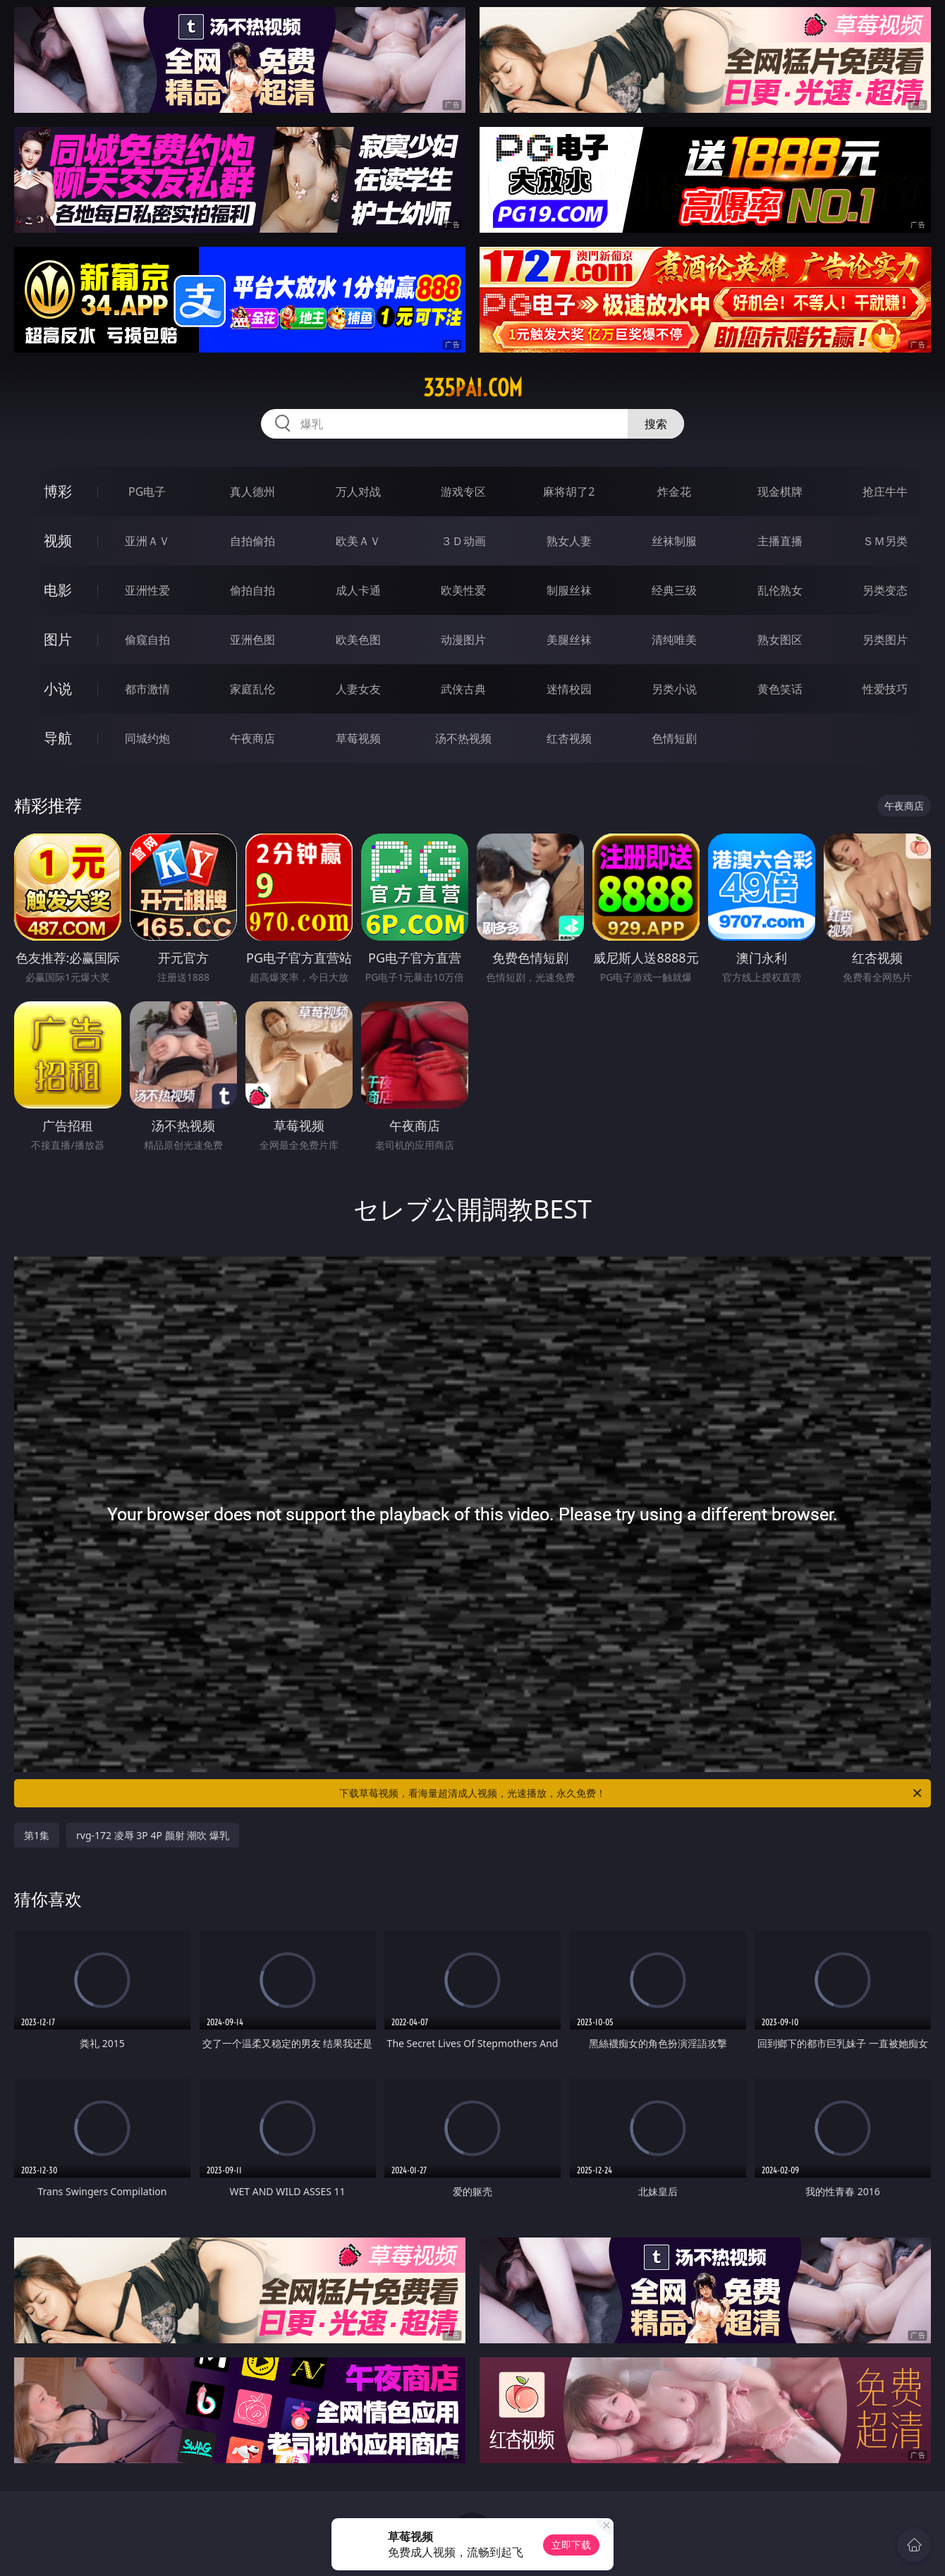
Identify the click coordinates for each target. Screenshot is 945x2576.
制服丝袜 (569, 590)
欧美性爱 (463, 590)
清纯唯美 (674, 639)
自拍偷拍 (252, 541)
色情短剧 (674, 738)
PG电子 (147, 491)
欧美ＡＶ (358, 541)
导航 (58, 737)
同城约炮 (147, 738)
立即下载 (571, 2544)
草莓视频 (358, 738)
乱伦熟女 (780, 590)
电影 (58, 589)
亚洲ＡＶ (147, 541)
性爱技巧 (885, 689)
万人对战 (358, 491)
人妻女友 (358, 689)
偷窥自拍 (147, 639)
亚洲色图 (252, 639)
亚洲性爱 (147, 590)
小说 (58, 688)
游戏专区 (463, 491)
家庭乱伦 (252, 689)
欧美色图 (358, 639)
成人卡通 (358, 590)
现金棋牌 (780, 491)
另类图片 (885, 639)
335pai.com (473, 388)
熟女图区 (780, 639)
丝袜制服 (674, 541)
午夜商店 (252, 738)
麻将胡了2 (569, 491)
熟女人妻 (569, 541)
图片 (58, 639)
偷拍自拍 (252, 590)
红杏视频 (569, 738)
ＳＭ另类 (885, 541)
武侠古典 (463, 689)
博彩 (58, 491)
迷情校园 (569, 689)
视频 (58, 540)
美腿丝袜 (569, 639)
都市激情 (147, 689)
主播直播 (780, 541)
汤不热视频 (463, 738)
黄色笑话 (780, 689)
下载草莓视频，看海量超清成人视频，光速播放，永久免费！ (631, 1793)
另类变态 (885, 590)
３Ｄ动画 (463, 541)
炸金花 (674, 491)
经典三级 (674, 590)
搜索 (656, 424)
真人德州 (252, 491)
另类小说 (674, 689)
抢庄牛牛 (885, 491)
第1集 (36, 1835)
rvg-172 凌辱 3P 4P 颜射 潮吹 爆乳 (152, 1835)
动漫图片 (463, 639)
